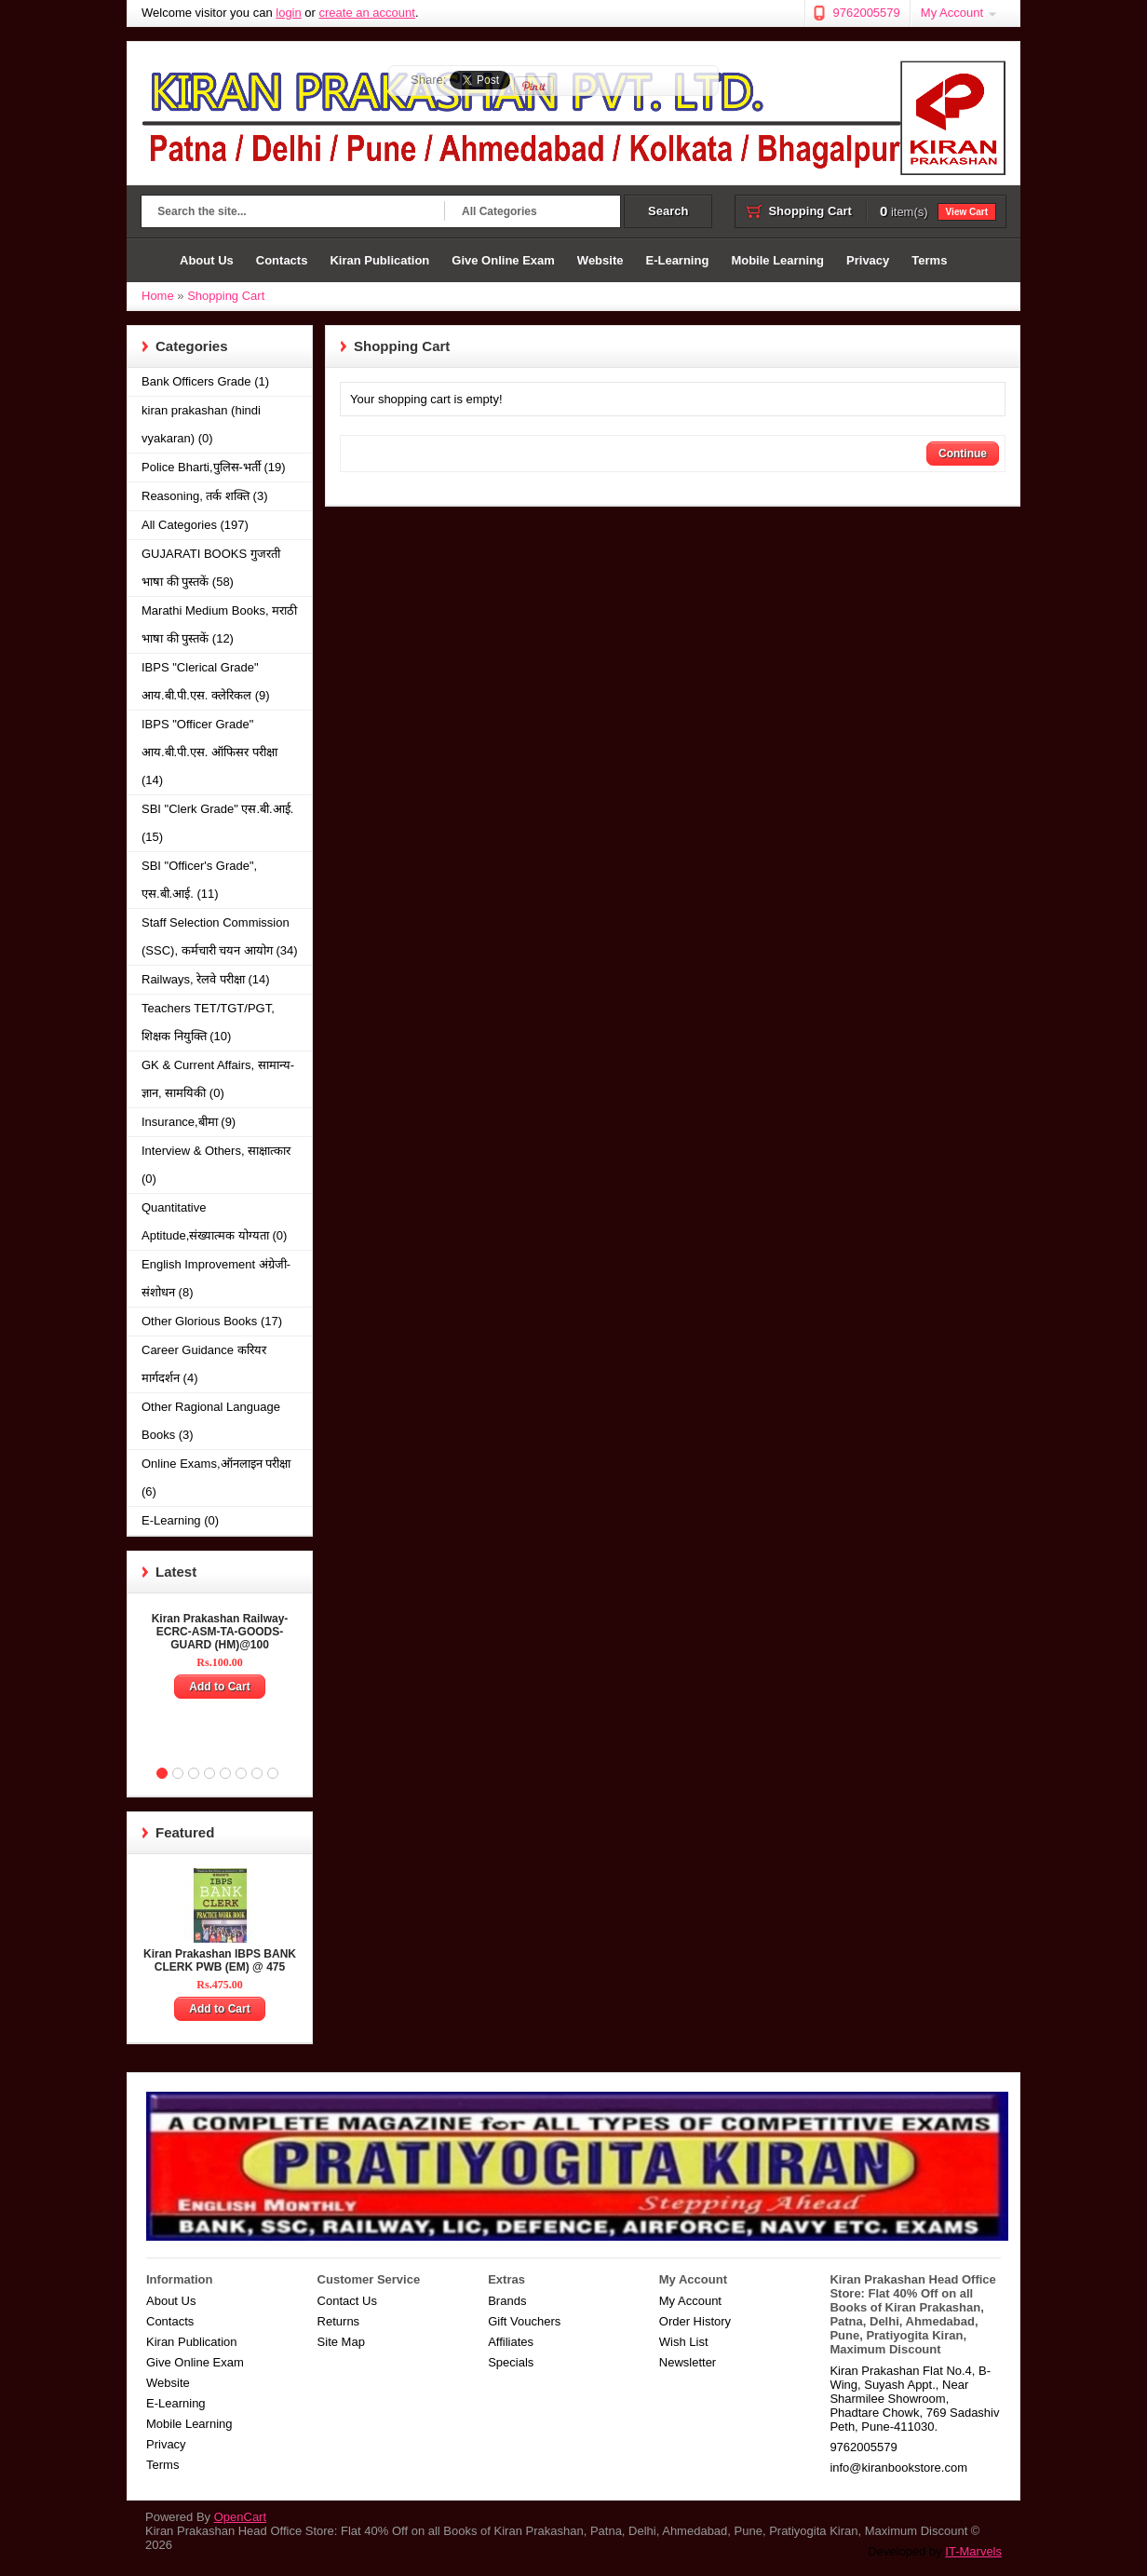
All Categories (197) (195, 525)
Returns (338, 2321)
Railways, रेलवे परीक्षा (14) (206, 979)
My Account (952, 13)
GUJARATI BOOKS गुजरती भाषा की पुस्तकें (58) (211, 568)
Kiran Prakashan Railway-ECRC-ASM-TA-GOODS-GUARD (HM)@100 (220, 1631)
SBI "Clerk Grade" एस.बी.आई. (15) (217, 823)
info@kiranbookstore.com (898, 2467)
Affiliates (510, 2342)
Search (668, 211)
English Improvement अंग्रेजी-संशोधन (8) (216, 1278)
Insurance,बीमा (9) (189, 1122)
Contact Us (347, 2301)
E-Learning (676, 260)
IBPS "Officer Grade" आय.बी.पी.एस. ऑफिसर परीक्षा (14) (209, 752)
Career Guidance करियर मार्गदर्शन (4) (204, 1364)
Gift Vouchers (524, 2321)
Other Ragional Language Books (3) (211, 1421)
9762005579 (865, 13)
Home (155, 260)
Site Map (341, 2342)
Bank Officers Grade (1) (205, 381)
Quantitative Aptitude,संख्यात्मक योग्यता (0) (214, 1221)
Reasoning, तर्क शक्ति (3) (205, 496)
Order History (695, 2321)
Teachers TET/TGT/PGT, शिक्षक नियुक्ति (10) (208, 1022)
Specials (510, 2362)
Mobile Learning (777, 260)
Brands (507, 2301)
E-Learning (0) (180, 1520)
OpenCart (240, 2517)
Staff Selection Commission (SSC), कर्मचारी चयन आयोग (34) (220, 936)
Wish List (683, 2342)
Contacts (282, 260)
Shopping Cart (225, 296)
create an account (367, 13)
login (288, 13)
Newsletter (687, 2362)
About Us (207, 260)
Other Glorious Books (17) (212, 1321)
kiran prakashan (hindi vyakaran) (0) (201, 424)
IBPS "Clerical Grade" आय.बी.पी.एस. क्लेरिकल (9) (206, 681)
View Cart (967, 212)
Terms (929, 260)
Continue (962, 453)
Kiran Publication (379, 260)
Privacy (867, 260)
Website (600, 260)
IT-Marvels (973, 2551)
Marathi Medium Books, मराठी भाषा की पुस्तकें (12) (219, 624)
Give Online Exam (503, 260)
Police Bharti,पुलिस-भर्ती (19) (214, 467)
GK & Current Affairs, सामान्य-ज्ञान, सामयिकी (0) (218, 1079)
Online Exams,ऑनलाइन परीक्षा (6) (216, 1477)
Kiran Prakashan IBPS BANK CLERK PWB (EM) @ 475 (219, 1960)
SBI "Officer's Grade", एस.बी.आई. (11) (199, 880)
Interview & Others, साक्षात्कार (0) (216, 1165)
